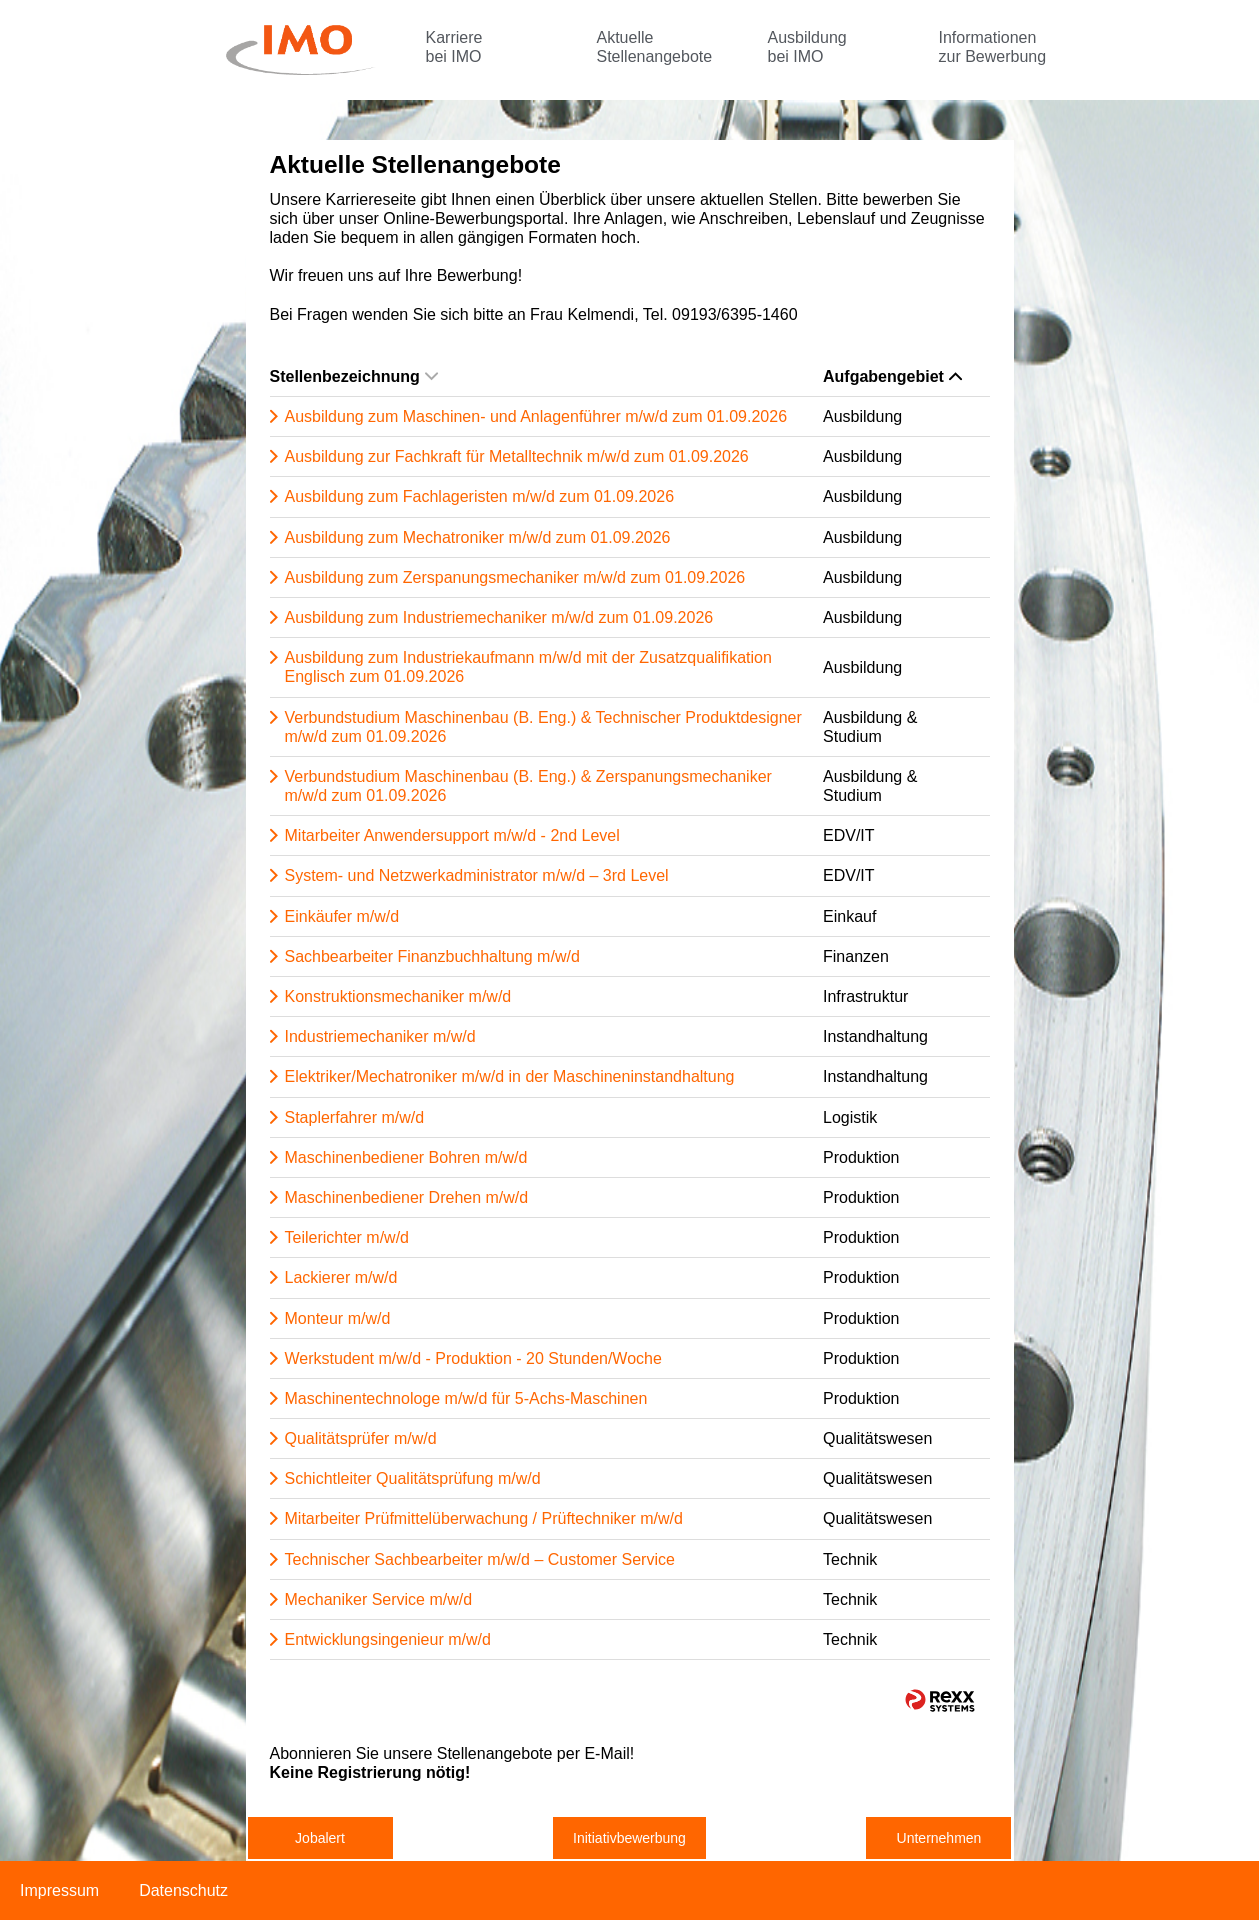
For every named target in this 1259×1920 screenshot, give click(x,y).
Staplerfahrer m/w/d (355, 1117)
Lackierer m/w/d (341, 1277)
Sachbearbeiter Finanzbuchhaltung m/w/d (432, 956)
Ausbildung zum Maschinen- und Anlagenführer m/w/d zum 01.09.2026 (536, 416)
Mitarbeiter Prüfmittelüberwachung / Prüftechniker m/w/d (484, 1518)
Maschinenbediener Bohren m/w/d (406, 1157)
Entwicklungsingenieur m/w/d (388, 1639)
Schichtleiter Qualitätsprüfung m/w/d (413, 1478)
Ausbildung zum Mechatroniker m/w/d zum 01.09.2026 (478, 537)
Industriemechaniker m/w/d (380, 1036)
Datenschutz (183, 1890)
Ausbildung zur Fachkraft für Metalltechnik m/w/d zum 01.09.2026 (517, 456)
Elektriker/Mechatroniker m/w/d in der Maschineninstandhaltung (510, 1076)
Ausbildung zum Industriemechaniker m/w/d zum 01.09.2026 (499, 617)
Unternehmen (939, 1838)
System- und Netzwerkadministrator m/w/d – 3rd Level (477, 875)
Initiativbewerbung (629, 1838)
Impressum (59, 1890)
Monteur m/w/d (338, 1318)
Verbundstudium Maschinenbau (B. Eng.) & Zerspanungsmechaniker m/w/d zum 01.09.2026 (528, 786)
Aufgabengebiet (892, 376)
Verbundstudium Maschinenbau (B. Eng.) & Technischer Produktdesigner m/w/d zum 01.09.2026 (543, 727)
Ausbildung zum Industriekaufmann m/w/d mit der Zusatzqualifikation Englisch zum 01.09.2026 (528, 667)
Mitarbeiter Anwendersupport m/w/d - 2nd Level (452, 835)
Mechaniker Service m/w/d (379, 1599)
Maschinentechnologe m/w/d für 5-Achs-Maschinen (466, 1398)
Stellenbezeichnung (354, 376)
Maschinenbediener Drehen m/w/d (407, 1197)
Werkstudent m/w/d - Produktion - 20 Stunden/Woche (473, 1358)
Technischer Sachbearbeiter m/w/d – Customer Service (480, 1559)
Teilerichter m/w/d (347, 1237)
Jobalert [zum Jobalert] (320, 1838)
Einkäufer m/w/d (342, 916)
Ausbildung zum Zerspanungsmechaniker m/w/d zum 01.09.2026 (515, 577)
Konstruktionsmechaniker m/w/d (398, 996)
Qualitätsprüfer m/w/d (361, 1438)
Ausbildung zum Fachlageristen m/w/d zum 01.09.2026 (480, 496)
